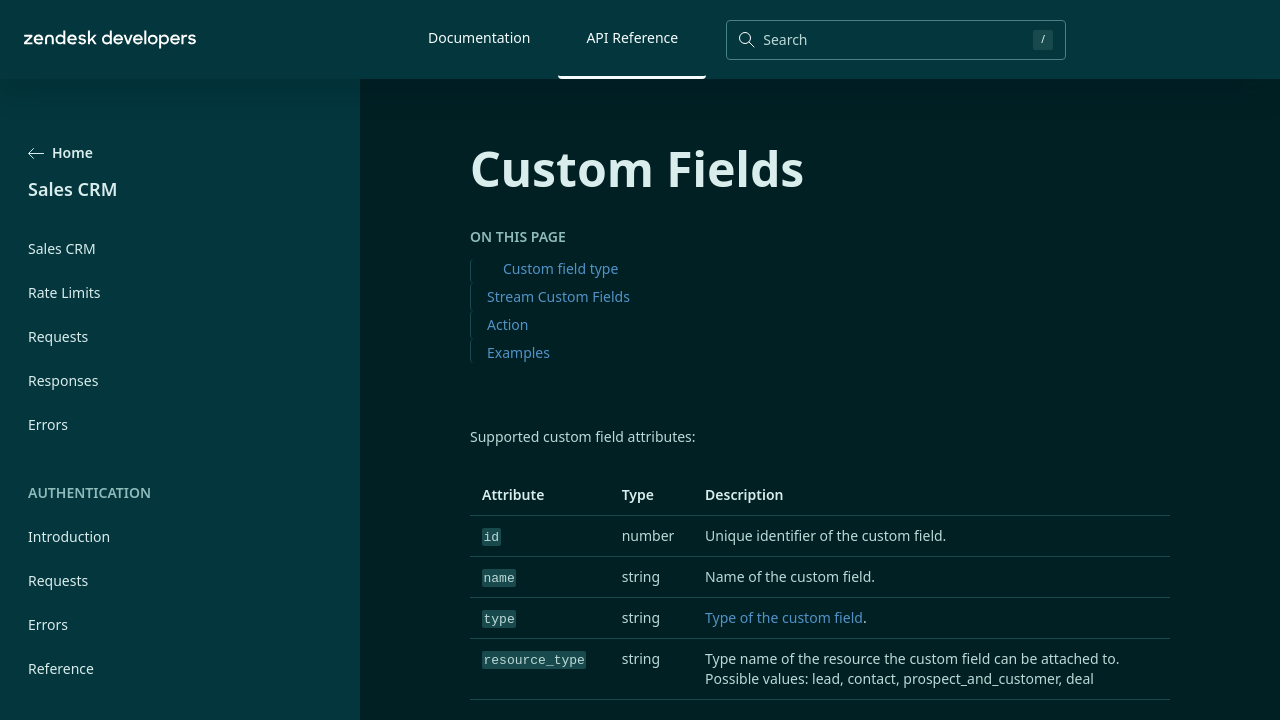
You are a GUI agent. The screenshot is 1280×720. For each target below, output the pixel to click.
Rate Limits (64, 292)
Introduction (69, 536)
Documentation (479, 37)
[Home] (110, 39)
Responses (63, 380)
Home (60, 152)
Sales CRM (62, 248)
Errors (48, 424)
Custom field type (560, 268)
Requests (58, 336)
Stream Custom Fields (558, 296)
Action (507, 324)
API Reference (632, 37)
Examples (518, 352)
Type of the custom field (784, 617)
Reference (61, 668)
